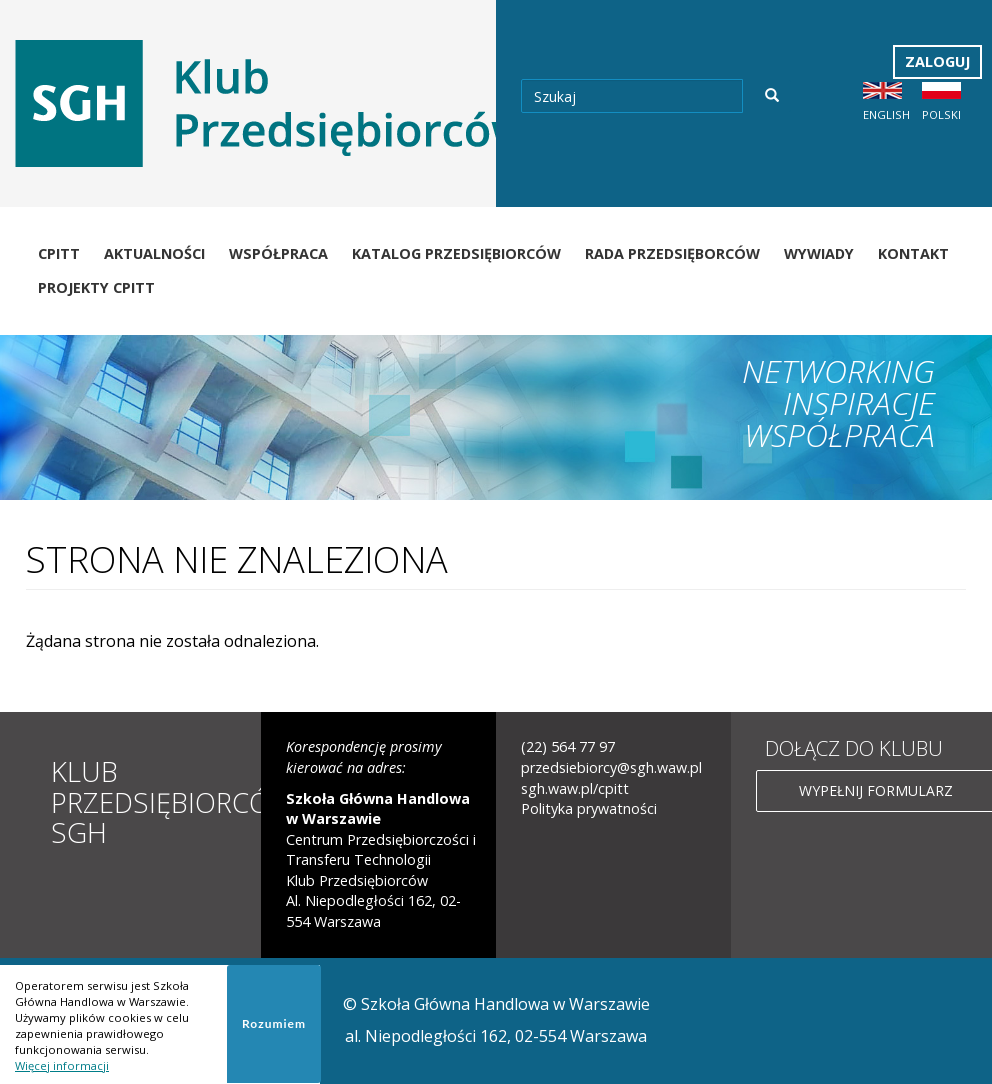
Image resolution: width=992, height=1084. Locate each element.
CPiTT (59, 253)
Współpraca (278, 253)
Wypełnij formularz (876, 790)
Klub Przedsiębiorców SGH (172, 801)
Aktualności (154, 253)
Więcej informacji (62, 1065)
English (886, 114)
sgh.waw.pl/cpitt (575, 788)
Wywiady (819, 253)
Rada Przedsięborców (672, 253)
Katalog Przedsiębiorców (456, 253)
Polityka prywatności (589, 808)
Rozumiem (274, 1023)
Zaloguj (937, 61)
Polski (941, 114)
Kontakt (913, 253)
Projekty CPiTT (96, 287)
